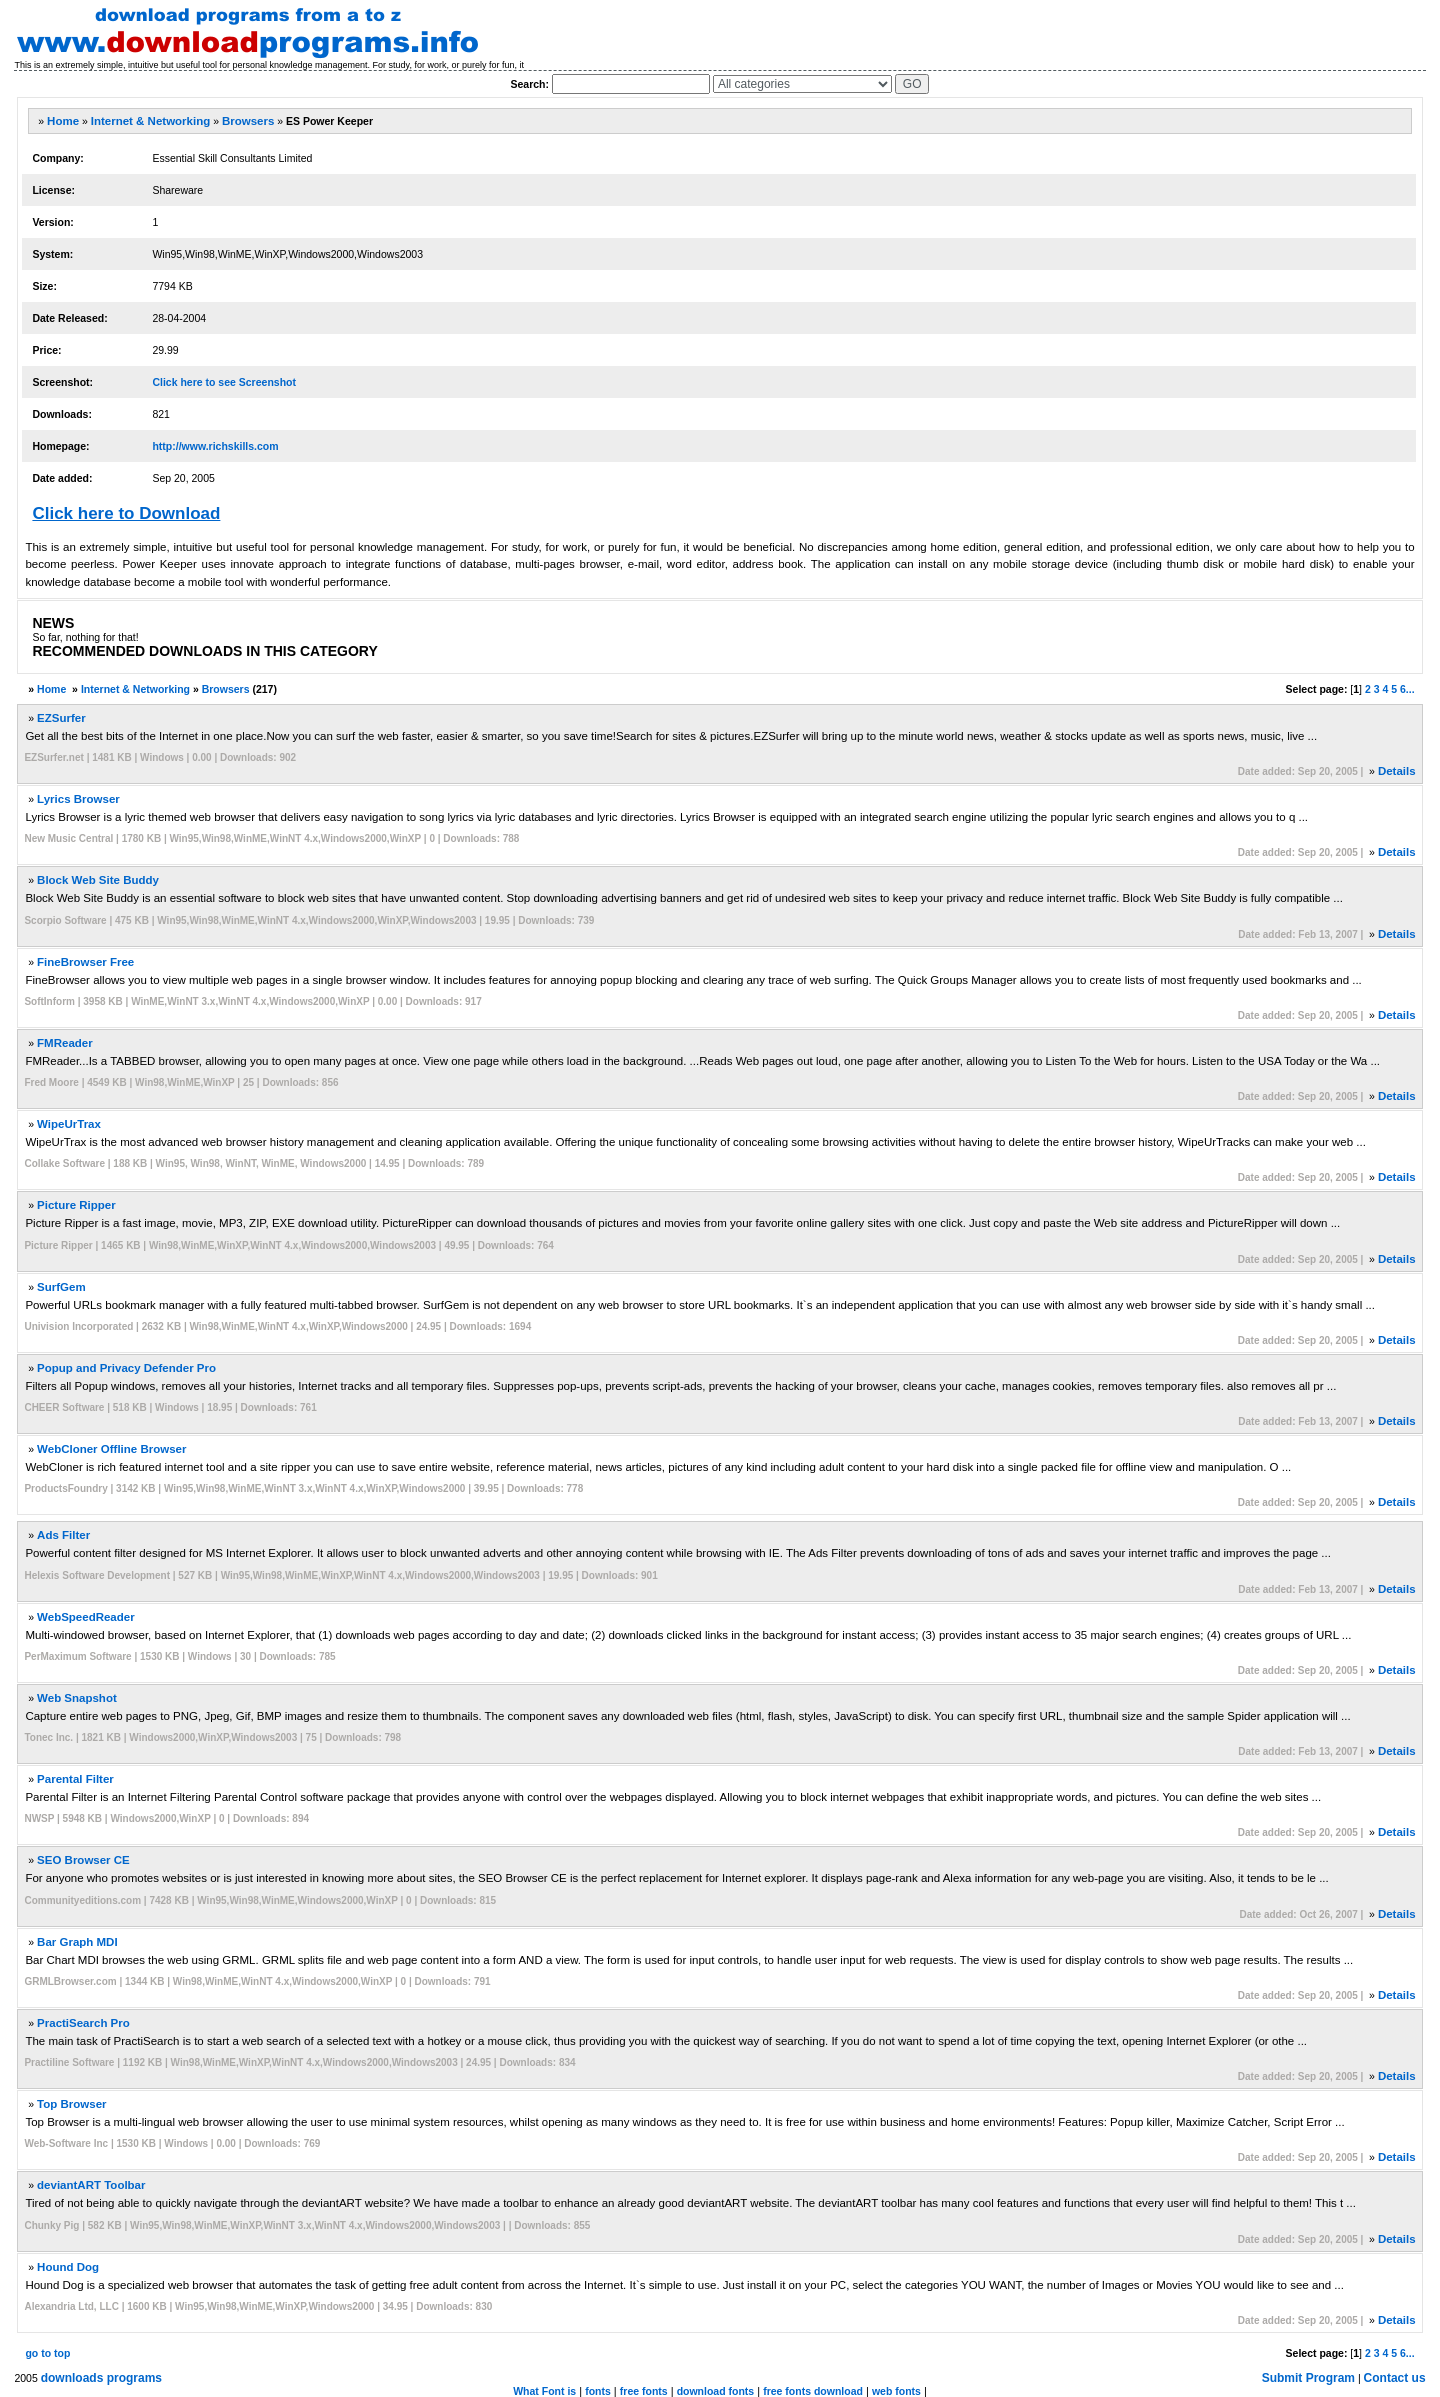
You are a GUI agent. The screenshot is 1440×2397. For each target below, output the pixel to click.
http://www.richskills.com (215, 446)
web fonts (896, 2391)
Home (63, 121)
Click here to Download (126, 513)
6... (1407, 689)
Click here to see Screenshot (224, 382)
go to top (47, 2353)
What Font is (544, 2391)
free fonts (644, 2391)
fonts (598, 2391)
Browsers (248, 121)
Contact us (1395, 2378)
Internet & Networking (150, 121)
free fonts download (813, 2391)
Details (1397, 771)
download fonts (716, 2391)
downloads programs (101, 2378)
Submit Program (1308, 2378)
